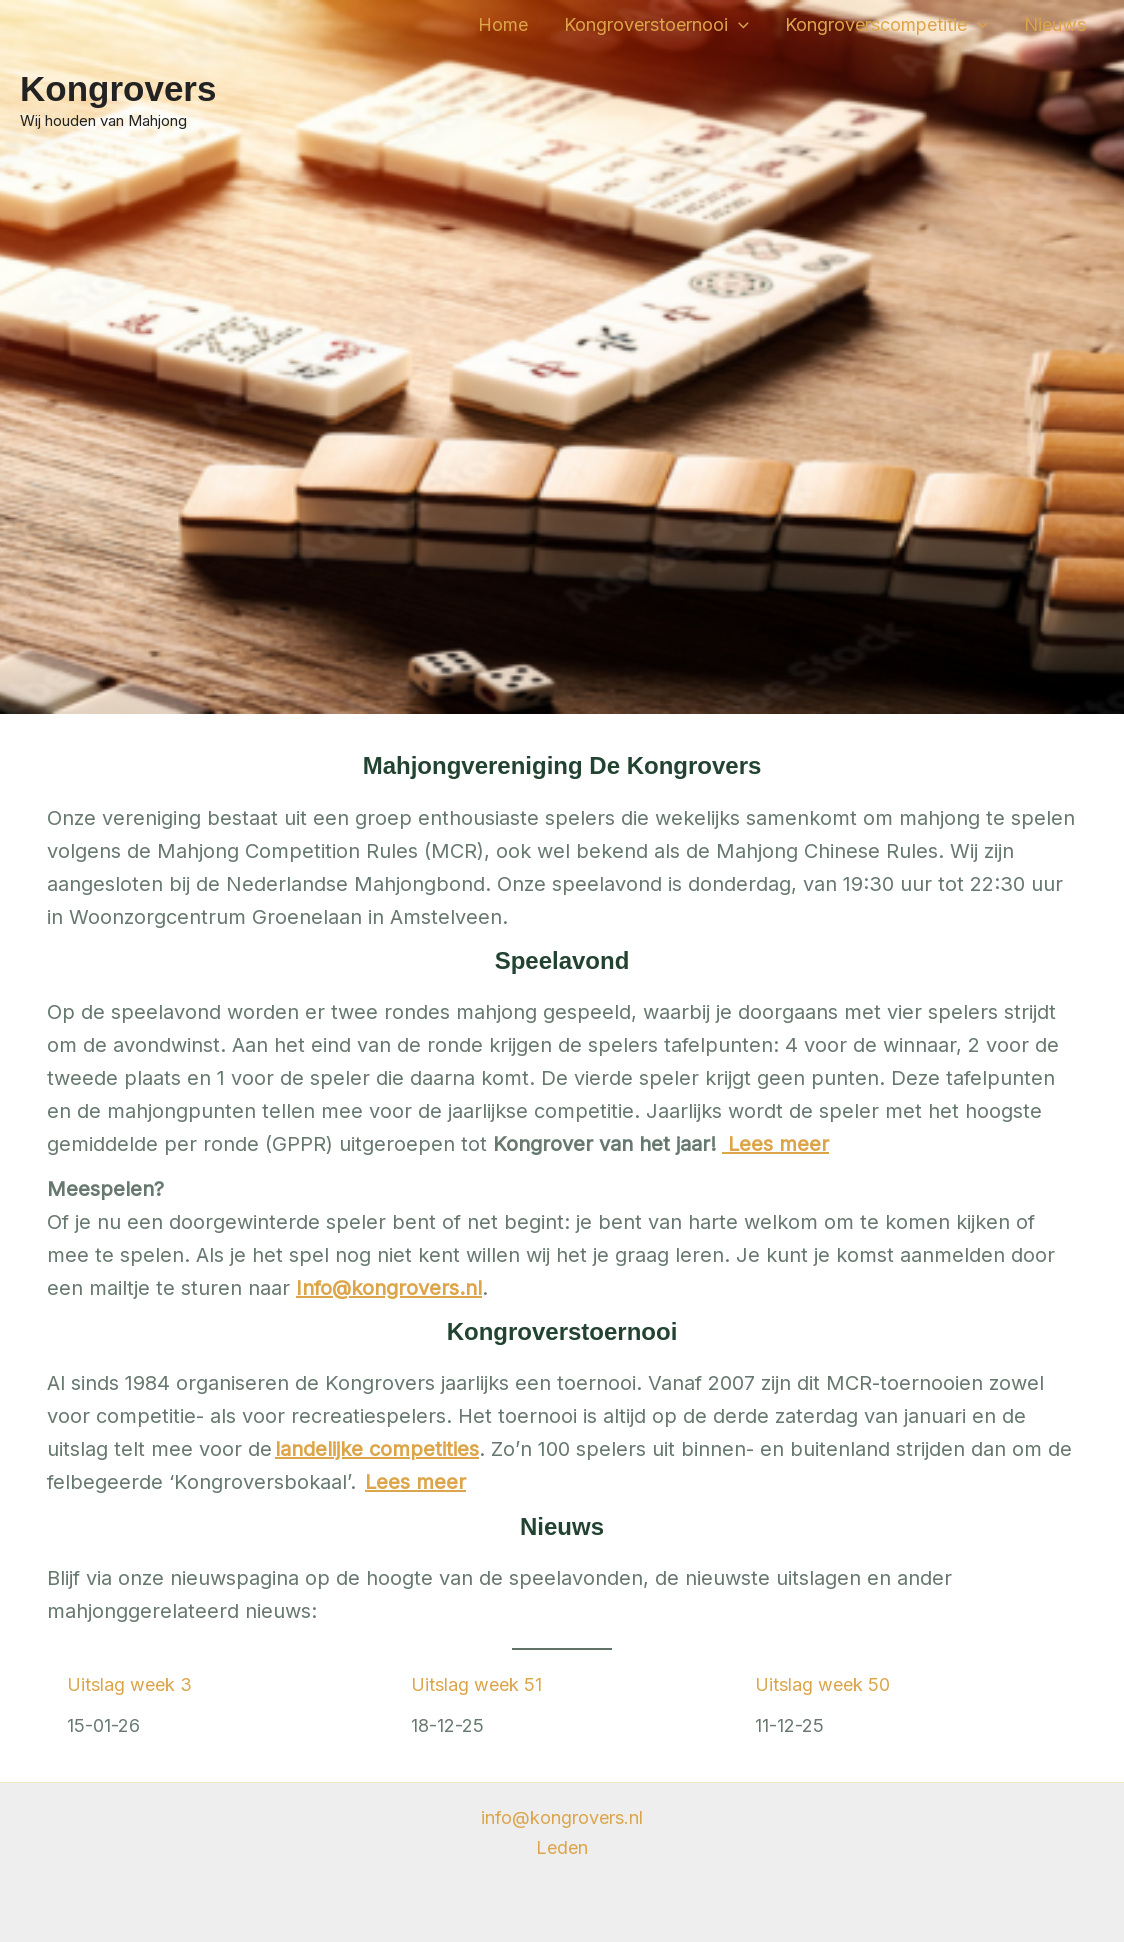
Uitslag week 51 (476, 1684)
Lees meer (415, 1482)
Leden (562, 1847)
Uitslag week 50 (822, 1684)
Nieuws (1055, 24)
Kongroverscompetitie (886, 25)
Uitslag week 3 (129, 1684)
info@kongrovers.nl (562, 1817)
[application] (738, 25)
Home (503, 24)
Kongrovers (118, 88)
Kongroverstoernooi (656, 25)
